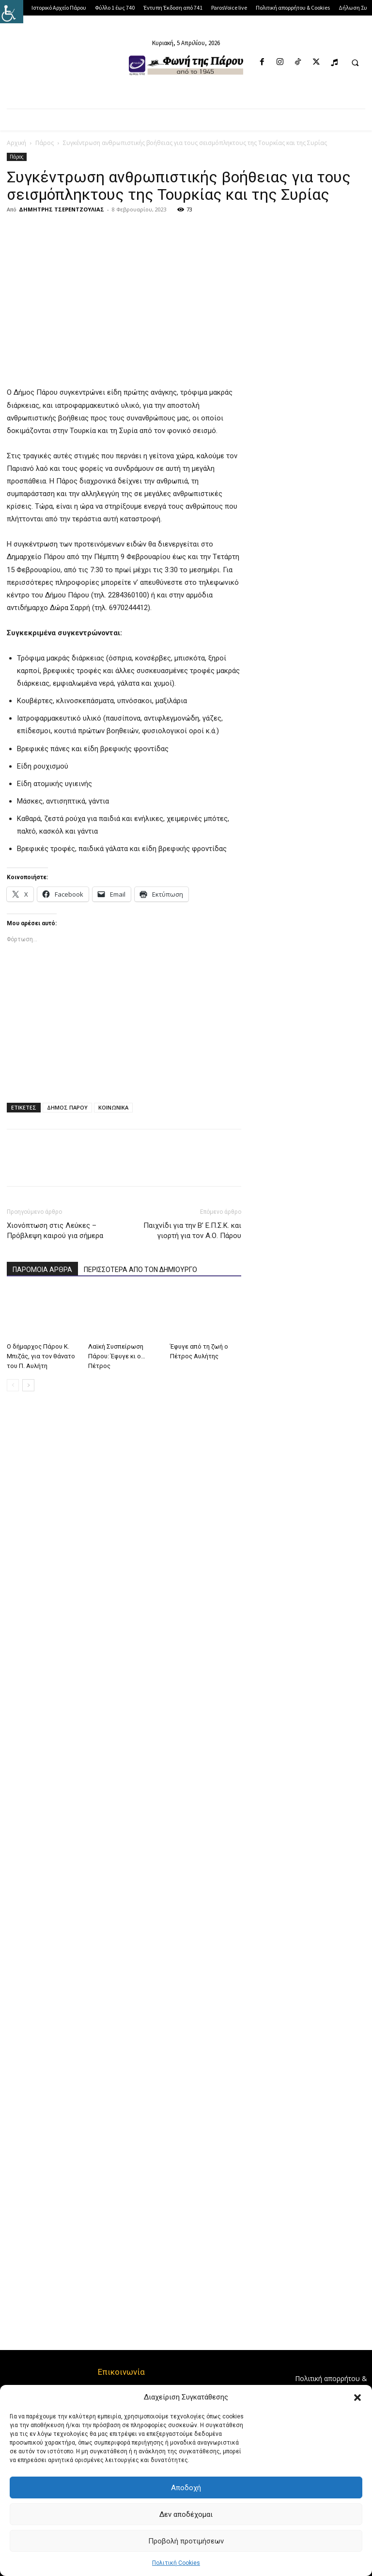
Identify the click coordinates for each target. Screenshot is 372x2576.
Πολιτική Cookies (176, 2563)
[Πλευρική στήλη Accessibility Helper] (11, 11)
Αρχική (16, 143)
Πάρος (44, 143)
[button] (357, 2397)
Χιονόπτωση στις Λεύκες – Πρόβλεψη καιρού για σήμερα (55, 1230)
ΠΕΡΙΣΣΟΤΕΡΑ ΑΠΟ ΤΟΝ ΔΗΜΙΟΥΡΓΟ (140, 1269)
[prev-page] (13, 1385)
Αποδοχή (186, 2487)
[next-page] (28, 1385)
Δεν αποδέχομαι (186, 2514)
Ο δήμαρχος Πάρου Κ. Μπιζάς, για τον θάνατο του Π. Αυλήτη (41, 1356)
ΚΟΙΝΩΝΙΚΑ (113, 1107)
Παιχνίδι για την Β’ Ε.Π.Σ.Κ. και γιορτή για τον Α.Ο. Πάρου (192, 1230)
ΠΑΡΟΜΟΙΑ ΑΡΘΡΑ (42, 1269)
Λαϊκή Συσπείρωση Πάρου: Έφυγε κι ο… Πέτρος (116, 1356)
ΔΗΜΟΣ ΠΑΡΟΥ (67, 1107)
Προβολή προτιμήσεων (186, 2541)
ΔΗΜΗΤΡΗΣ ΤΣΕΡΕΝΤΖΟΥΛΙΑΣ (61, 209)
